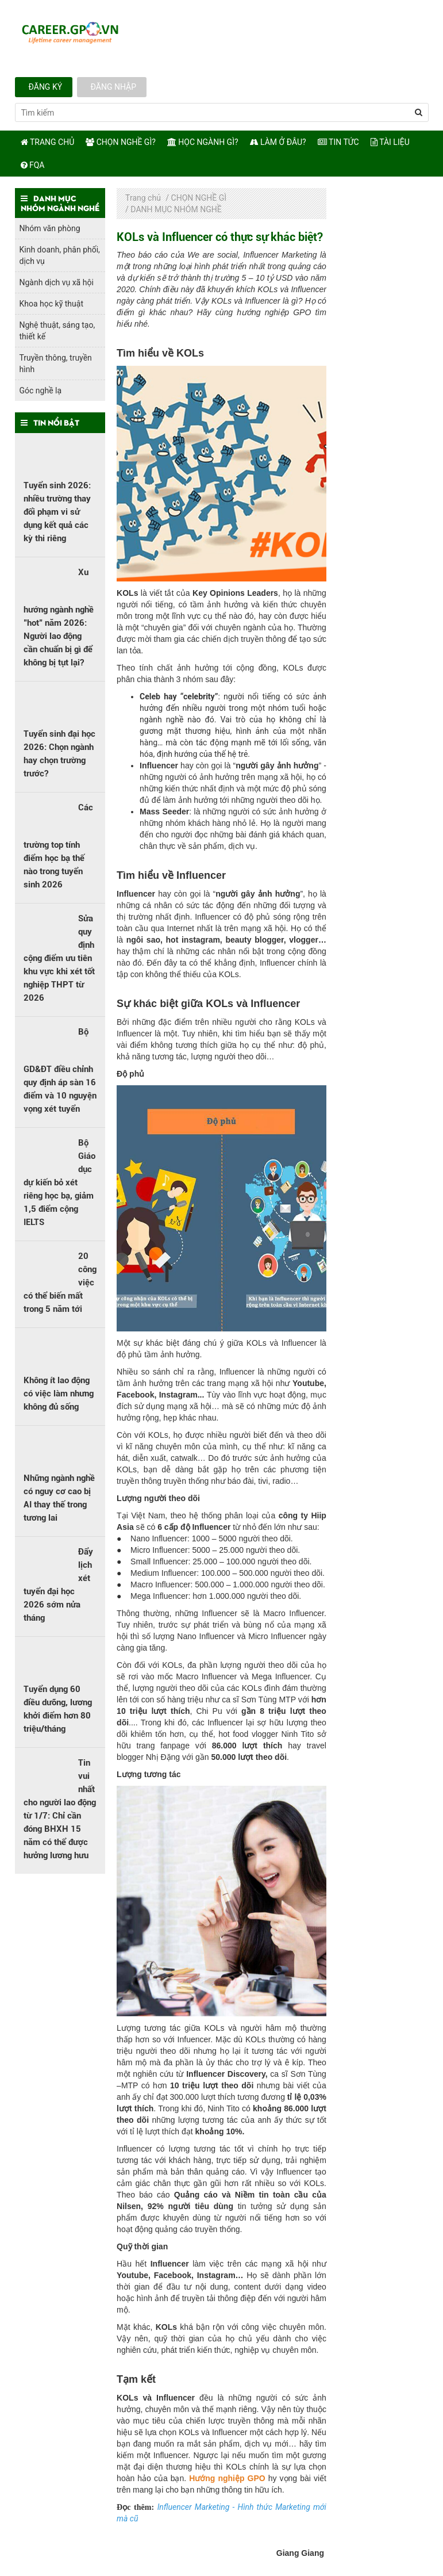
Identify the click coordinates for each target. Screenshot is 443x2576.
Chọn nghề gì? (121, 142)
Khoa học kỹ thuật (51, 303)
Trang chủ (48, 142)
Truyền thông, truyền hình (56, 363)
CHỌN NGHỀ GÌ (198, 197)
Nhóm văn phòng (50, 228)
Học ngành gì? (202, 142)
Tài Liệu (390, 142)
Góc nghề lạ (41, 390)
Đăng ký (44, 86)
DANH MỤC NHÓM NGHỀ (175, 209)
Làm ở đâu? (278, 142)
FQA (33, 165)
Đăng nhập (111, 86)
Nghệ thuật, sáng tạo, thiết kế (57, 330)
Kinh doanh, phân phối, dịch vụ (60, 255)
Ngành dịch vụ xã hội (57, 282)
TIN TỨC (338, 142)
